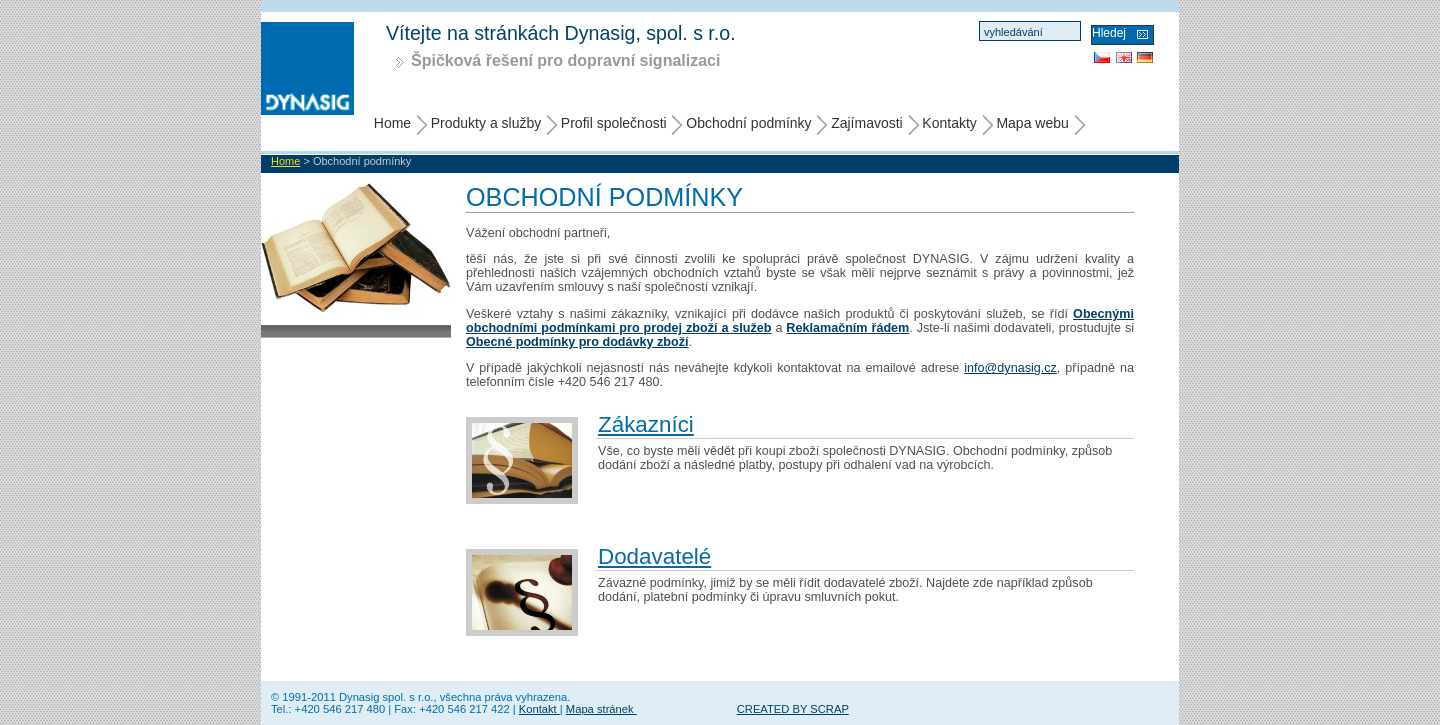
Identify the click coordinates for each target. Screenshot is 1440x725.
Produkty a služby (486, 123)
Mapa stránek (601, 709)
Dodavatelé (654, 556)
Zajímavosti (867, 123)
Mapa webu (1032, 123)
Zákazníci (646, 424)
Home (392, 123)
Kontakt (539, 709)
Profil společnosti (614, 123)
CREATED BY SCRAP (793, 709)
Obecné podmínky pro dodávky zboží (577, 342)
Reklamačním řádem (847, 328)
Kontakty (949, 123)
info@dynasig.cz (1010, 368)
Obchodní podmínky (748, 123)
